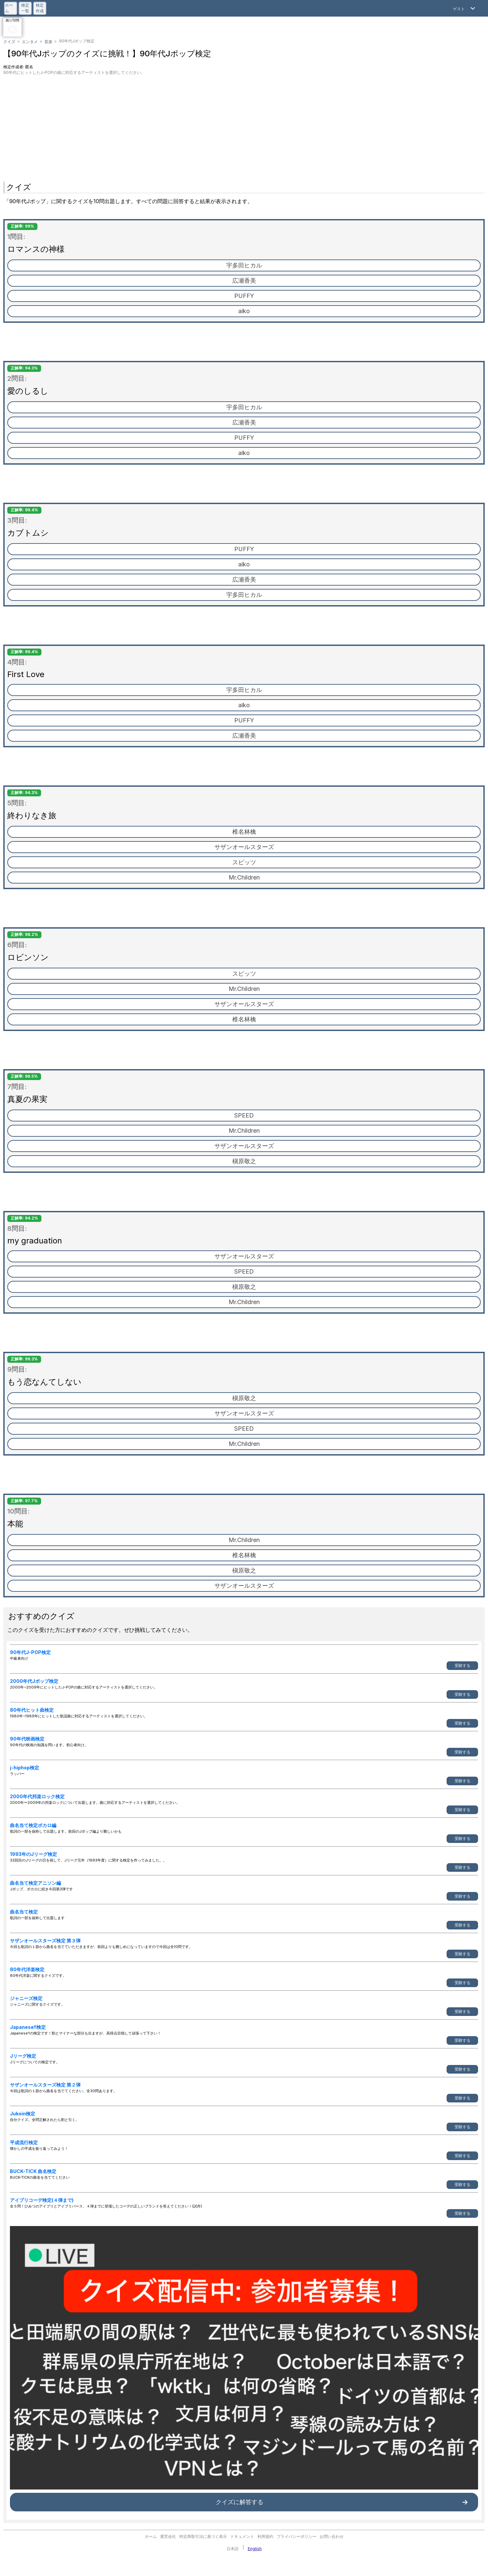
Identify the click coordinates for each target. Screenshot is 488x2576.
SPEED (244, 1115)
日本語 (233, 2548)
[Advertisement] (244, 125)
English (255, 2548)
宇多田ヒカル (244, 265)
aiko (244, 311)
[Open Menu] (465, 8)
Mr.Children (244, 877)
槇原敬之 (244, 1161)
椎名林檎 (244, 831)
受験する (462, 1665)
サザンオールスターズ (244, 846)
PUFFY (244, 295)
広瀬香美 (244, 280)
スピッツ (244, 862)
